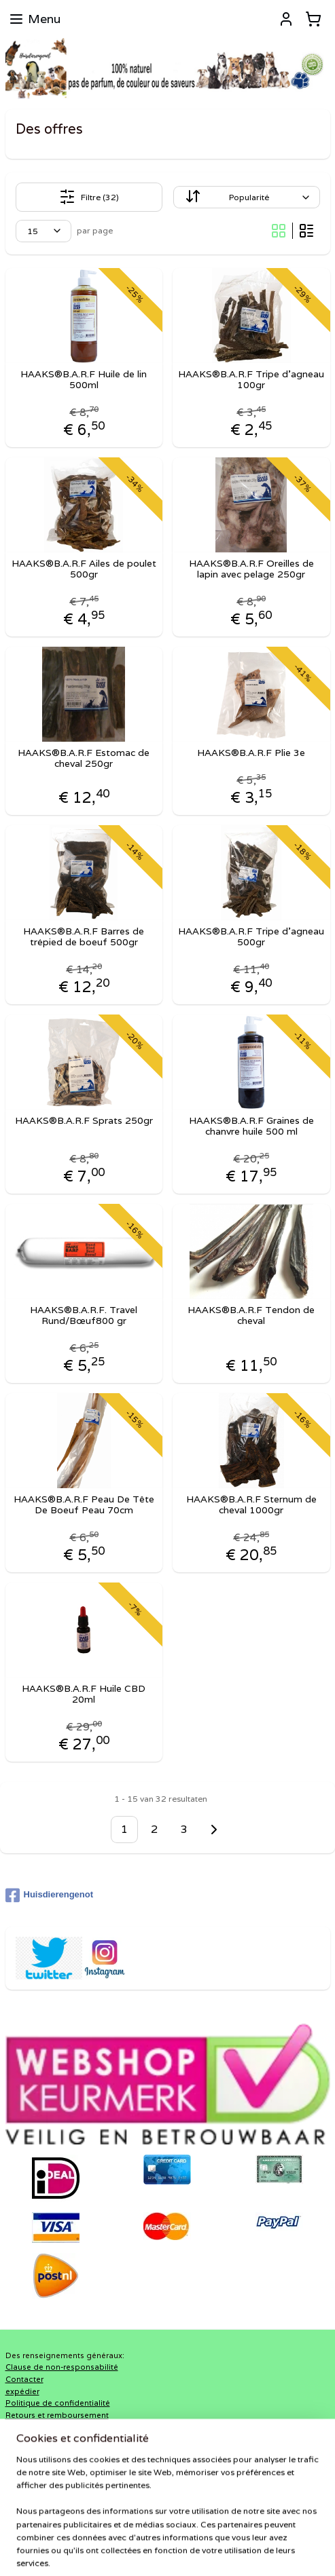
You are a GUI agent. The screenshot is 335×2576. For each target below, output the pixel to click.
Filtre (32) (89, 197)
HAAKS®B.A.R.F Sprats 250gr (84, 1120)
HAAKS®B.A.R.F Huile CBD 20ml (83, 1693)
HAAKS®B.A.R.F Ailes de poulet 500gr (84, 568)
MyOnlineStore (167, 2551)
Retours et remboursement (57, 2415)
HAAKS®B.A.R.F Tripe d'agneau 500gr (251, 936)
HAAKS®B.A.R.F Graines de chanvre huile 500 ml (251, 1125)
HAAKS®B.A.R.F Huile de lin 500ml (83, 379)
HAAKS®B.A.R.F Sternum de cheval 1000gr (251, 1504)
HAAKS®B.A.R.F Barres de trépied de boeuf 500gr (83, 936)
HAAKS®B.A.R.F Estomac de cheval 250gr (83, 758)
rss (178, 2528)
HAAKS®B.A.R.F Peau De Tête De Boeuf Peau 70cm (84, 1504)
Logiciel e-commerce (231, 2528)
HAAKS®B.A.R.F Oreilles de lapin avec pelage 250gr (251, 568)
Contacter (24, 2379)
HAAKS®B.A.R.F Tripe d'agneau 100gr (251, 379)
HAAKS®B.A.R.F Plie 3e (251, 752)
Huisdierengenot (49, 1895)
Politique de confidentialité (57, 2403)
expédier (22, 2391)
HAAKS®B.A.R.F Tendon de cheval (251, 1315)
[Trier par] (246, 197)
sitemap (151, 2528)
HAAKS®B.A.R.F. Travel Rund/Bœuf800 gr (83, 1315)
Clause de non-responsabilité (61, 2367)
